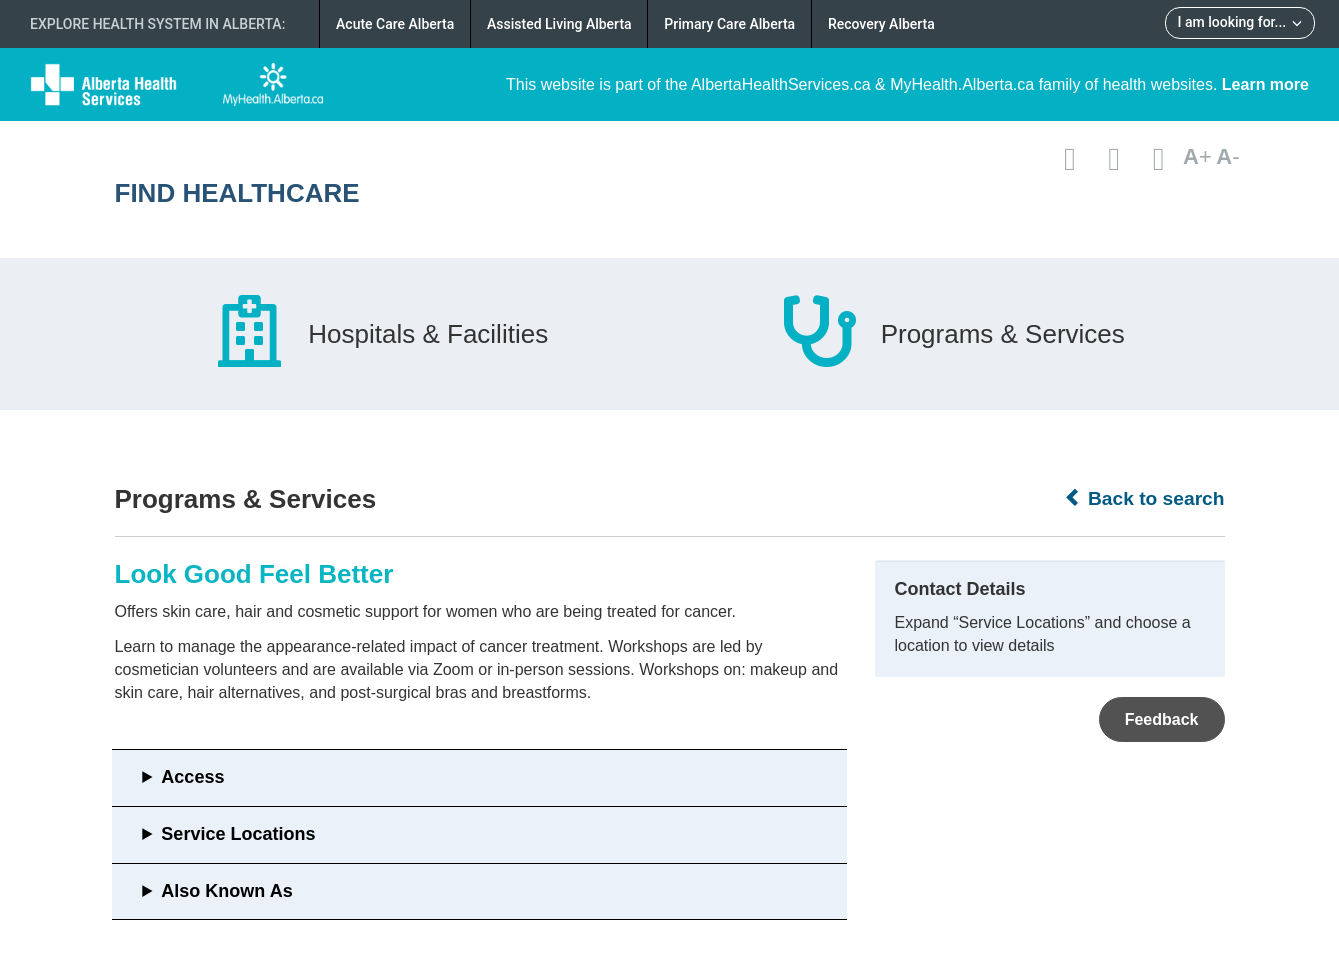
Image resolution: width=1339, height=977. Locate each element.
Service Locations (238, 834)
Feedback (1162, 719)
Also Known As (226, 891)
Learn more (1265, 84)
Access (192, 777)
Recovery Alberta (881, 24)
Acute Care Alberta (395, 24)
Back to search (1144, 498)
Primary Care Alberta (729, 24)
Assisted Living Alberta (559, 24)
